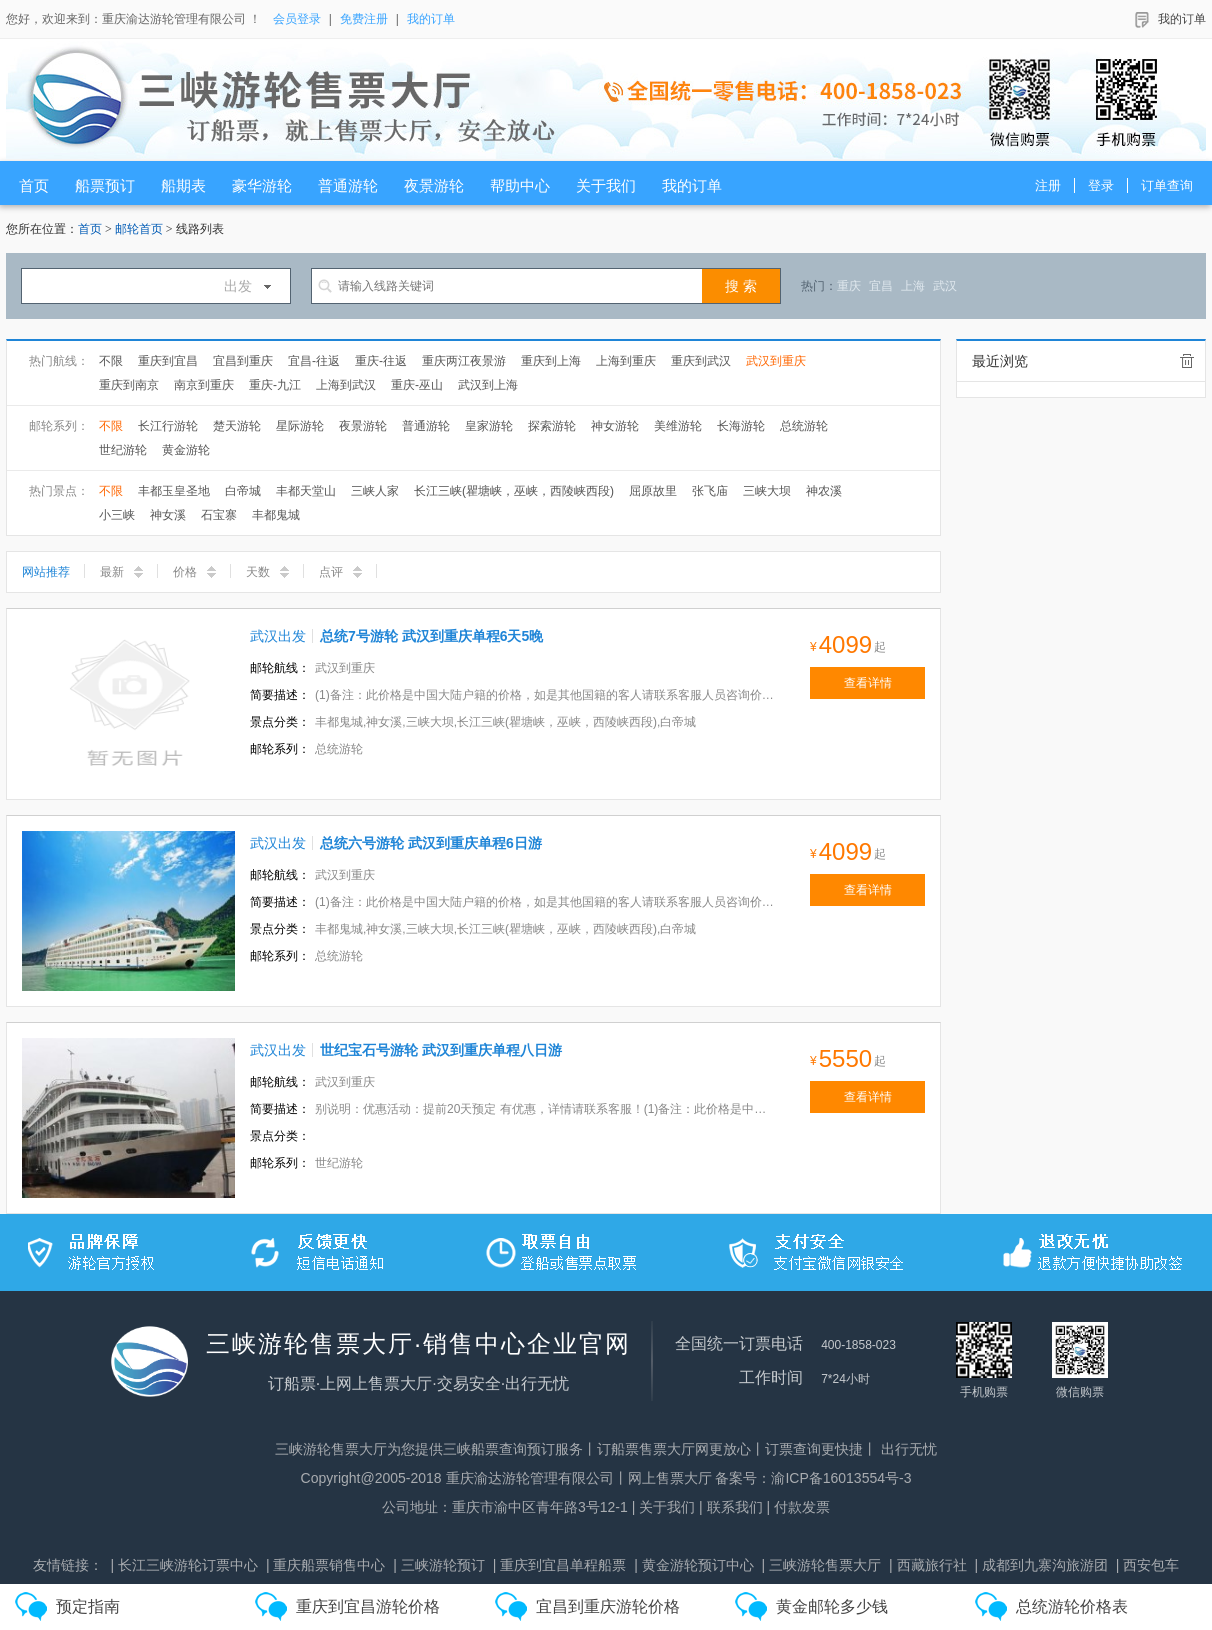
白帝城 (243, 491)
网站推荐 (46, 572)
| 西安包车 (1148, 1565)
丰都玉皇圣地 (174, 491)
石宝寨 (219, 515)
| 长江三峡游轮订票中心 (184, 1565)
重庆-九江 (275, 385)
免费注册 (364, 19)
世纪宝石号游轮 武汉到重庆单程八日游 (441, 1050)
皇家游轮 (489, 426)
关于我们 (667, 1507)
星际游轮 (300, 426)
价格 (194, 572)
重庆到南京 (129, 385)
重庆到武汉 (701, 361)
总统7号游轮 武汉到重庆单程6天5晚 (431, 636)
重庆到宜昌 (168, 361)
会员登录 (297, 19)
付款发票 (802, 1507)
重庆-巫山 (417, 385)
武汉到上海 (488, 385)
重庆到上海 (551, 361)
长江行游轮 (168, 426)
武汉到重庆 (776, 361)
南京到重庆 (204, 385)
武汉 (945, 286)
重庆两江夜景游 (464, 361)
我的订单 (431, 19)
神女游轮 (615, 426)
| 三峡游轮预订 (439, 1565)
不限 (111, 361)
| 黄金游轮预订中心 (694, 1565)
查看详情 (868, 683)
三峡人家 (375, 491)
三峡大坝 (767, 491)
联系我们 (735, 1507)
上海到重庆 (626, 361)
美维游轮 (678, 426)
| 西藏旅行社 (928, 1565)
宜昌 (881, 286)
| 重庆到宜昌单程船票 (560, 1565)
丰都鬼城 (276, 515)
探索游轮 (552, 426)
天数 (267, 572)
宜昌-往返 (314, 361)
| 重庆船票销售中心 (326, 1565)
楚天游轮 (237, 426)
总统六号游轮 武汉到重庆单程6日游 (431, 843)
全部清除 (1187, 361)
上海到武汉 (346, 385)
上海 (913, 286)
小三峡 (117, 515)
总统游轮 (804, 426)
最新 (121, 572)
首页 (90, 229)
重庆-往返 (381, 361)
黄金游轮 (186, 450)
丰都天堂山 (306, 491)
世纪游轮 (123, 450)
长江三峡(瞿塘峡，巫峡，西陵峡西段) (514, 491)
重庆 (849, 286)
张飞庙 (710, 491)
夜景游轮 (363, 426)
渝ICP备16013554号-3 (841, 1478)
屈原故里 (653, 491)
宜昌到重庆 (243, 361)
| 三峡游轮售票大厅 (822, 1565)
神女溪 (168, 515)
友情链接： (68, 1565)
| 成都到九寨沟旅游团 (1041, 1565)
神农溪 (824, 491)
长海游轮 (741, 426)
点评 (340, 572)
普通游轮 (426, 426)
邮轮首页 (139, 229)
